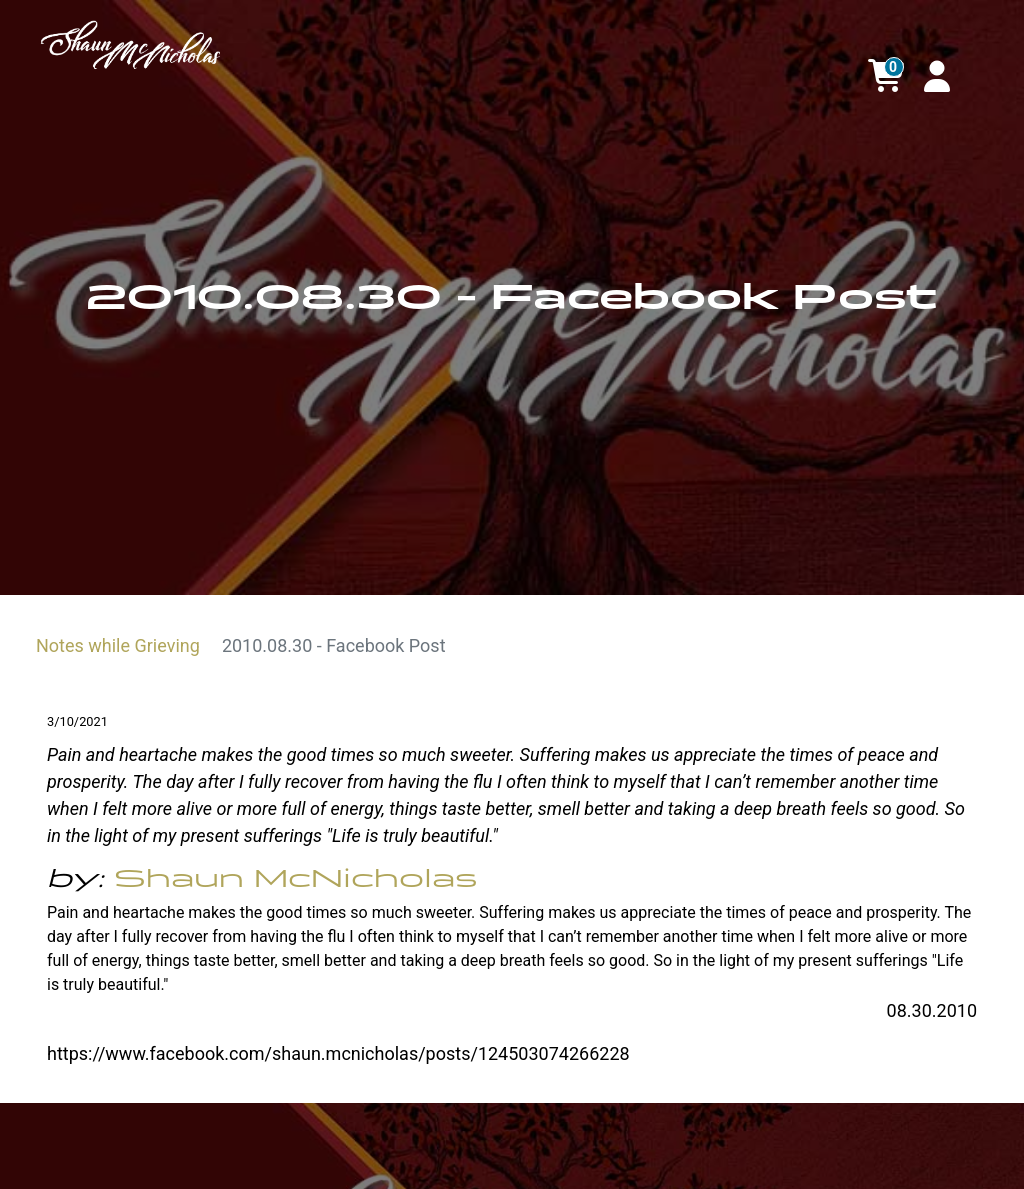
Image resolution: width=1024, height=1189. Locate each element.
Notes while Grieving (118, 645)
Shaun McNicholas (296, 878)
